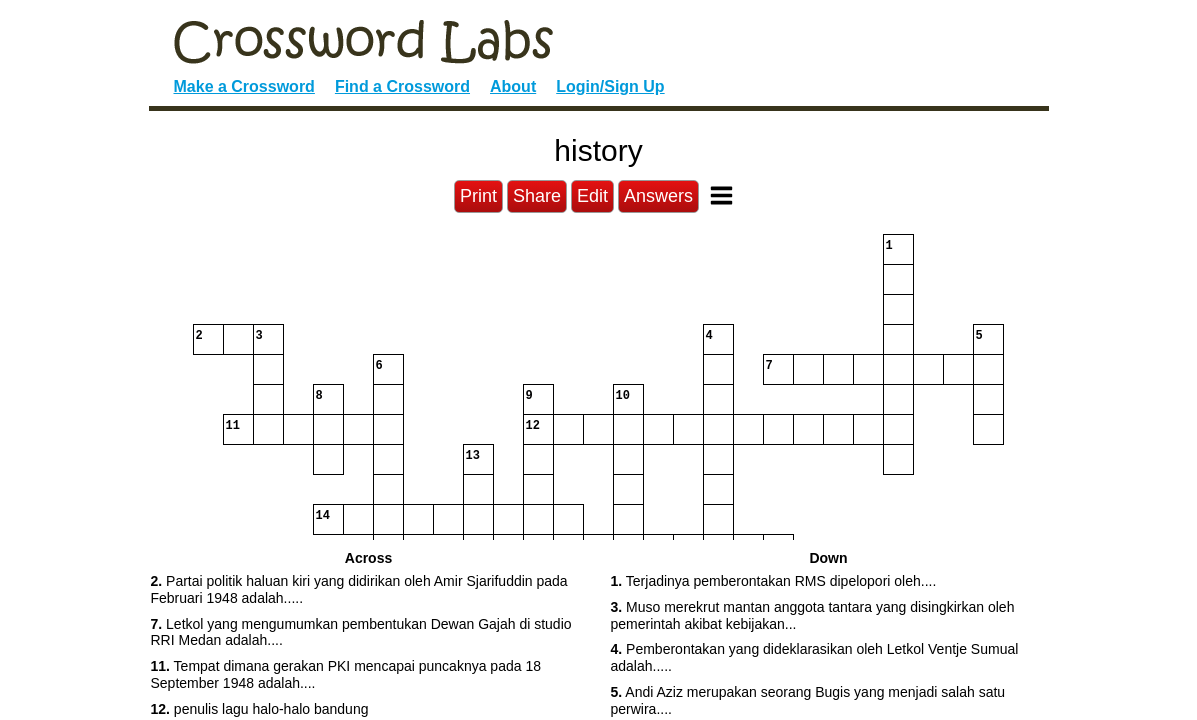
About (513, 86)
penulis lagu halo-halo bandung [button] (260, 709)
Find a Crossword (402, 86)
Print (478, 196)
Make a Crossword (244, 86)
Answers (658, 196)
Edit (592, 196)
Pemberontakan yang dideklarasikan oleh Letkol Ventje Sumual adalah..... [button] (815, 657)
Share (537, 196)
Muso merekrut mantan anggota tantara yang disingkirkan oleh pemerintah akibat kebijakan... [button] (813, 615)
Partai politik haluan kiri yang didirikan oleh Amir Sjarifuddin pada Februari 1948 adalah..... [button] (359, 589)
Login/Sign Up (610, 86)
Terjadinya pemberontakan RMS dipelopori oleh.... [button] (774, 581)
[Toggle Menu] (721, 195)
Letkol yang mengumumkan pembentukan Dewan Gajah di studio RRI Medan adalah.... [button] (361, 632)
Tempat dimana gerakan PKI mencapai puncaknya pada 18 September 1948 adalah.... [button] (346, 674)
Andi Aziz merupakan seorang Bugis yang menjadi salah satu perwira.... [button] (808, 700)
